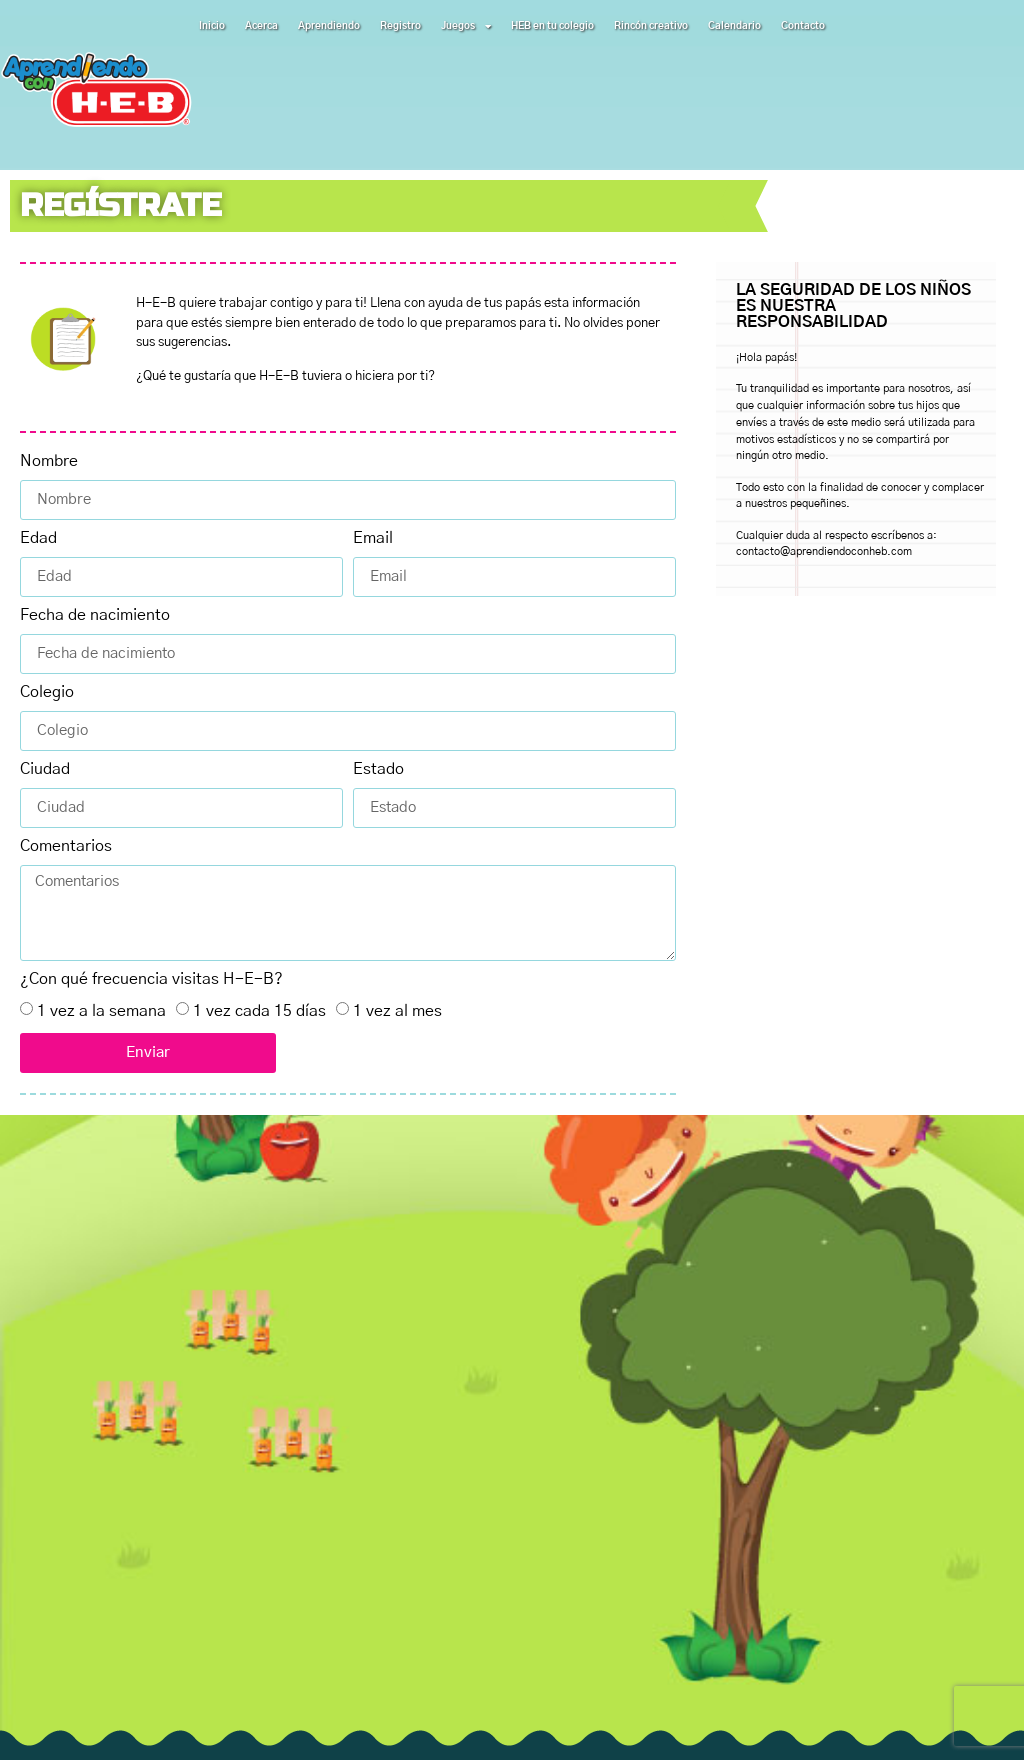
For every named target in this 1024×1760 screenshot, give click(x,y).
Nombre (49, 461)
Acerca (261, 26)
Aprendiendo (329, 26)
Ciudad (45, 769)
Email (373, 538)
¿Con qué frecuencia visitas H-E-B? (151, 979)
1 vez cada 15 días (259, 1011)
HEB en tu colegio (552, 26)
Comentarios (66, 846)
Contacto (803, 26)
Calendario (734, 26)
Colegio (47, 692)
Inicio (212, 26)
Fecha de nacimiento (95, 615)
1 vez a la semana (101, 1011)
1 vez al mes (397, 1011)
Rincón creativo (651, 26)
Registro (400, 26)
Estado (378, 769)
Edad (38, 538)
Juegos (466, 26)
